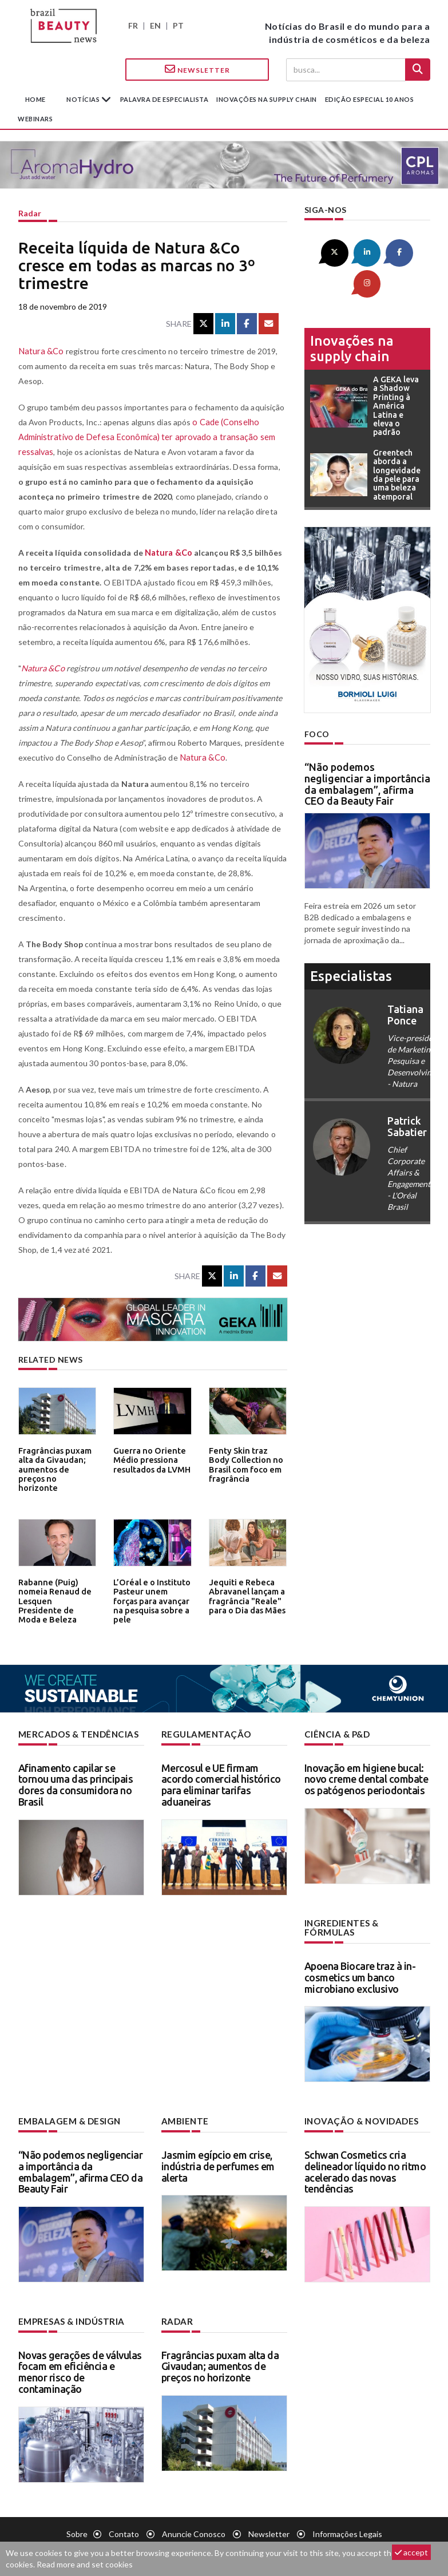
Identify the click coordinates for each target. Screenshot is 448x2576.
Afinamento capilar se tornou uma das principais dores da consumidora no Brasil (75, 1783)
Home (35, 99)
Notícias (83, 99)
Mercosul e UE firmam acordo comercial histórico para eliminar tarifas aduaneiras (221, 1783)
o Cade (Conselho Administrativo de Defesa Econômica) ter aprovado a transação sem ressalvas (140, 437)
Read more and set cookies (85, 2564)
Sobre (77, 2521)
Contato (124, 2521)
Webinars (35, 118)
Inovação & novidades (358, 2110)
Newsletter (197, 69)
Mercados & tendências (75, 1734)
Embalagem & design (66, 2110)
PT (178, 25)
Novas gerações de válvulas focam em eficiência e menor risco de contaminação (80, 2359)
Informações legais (347, 2521)
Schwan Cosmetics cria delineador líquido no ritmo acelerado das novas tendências (365, 2159)
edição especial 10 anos (369, 99)
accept (411, 2552)
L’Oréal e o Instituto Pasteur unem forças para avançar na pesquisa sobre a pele (152, 1594)
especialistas (351, 943)
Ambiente (183, 2110)
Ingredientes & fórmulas (364, 1921)
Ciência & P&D (336, 1734)
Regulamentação (202, 1734)
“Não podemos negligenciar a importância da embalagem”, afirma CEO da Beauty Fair (367, 751)
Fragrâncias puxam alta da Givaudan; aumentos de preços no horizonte (54, 1462)
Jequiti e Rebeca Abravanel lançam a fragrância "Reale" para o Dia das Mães (245, 1594)
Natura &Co (39, 351)
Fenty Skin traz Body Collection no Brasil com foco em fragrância (246, 1462)
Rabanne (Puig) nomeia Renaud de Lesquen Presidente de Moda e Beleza (54, 1594)
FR (133, 25)
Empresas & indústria (69, 2309)
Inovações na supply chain (266, 99)
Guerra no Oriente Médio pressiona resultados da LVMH (149, 1458)
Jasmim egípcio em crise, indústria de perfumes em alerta (218, 2154)
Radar (29, 213)
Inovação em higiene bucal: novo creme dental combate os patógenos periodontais (366, 1778)
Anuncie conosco (193, 2521)
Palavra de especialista (164, 99)
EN (155, 25)
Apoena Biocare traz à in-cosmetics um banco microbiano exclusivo (360, 1966)
